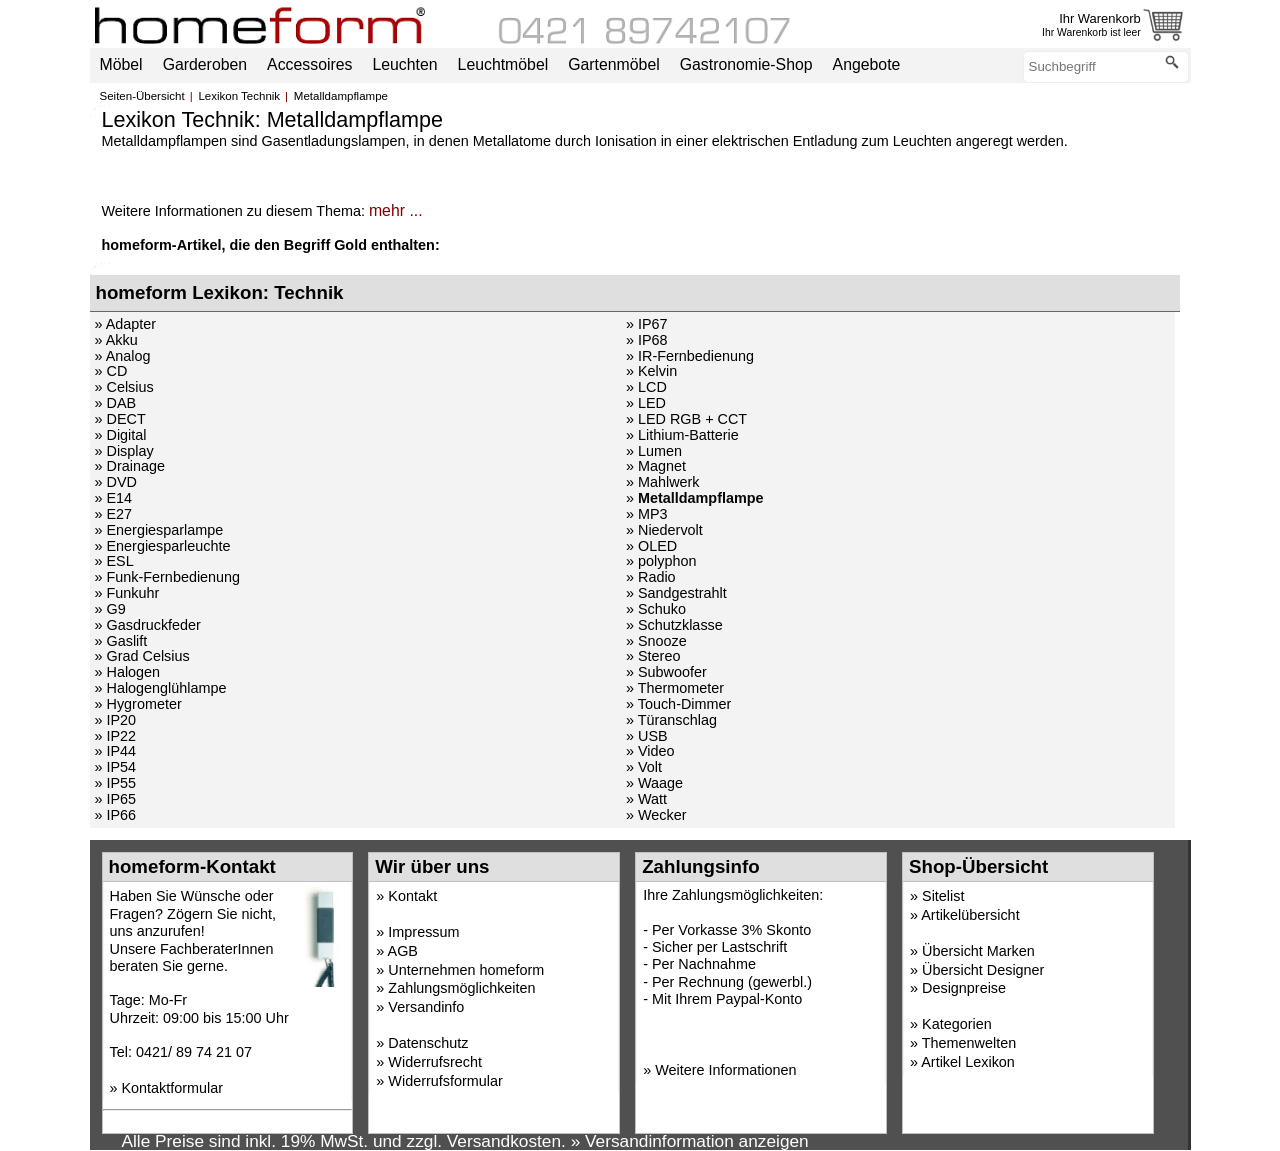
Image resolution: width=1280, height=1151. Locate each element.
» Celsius (124, 387)
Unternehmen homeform (466, 970)
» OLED (651, 546)
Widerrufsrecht (435, 1062)
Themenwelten (969, 1043)
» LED (646, 403)
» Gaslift (121, 641)
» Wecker (656, 815)
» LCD (646, 387)
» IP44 (116, 751)
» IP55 (116, 783)
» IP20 (116, 720)
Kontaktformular (173, 1088)
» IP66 (116, 815)
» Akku (116, 340)
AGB (403, 951)
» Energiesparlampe (159, 530)
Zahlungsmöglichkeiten (461, 988)
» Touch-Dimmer (678, 704)
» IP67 (647, 324)
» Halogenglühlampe (161, 688)
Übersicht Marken (978, 951)
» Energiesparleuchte (163, 546)
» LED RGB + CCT (686, 419)
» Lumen (654, 451)
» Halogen (128, 672)
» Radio (651, 577)
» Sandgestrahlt (676, 593)
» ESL (114, 561)
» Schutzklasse (674, 625)
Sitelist (943, 896)
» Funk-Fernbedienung (168, 577)
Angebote (867, 64)
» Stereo (653, 656)
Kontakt (412, 896)
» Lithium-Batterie (682, 435)
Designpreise (964, 988)
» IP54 (116, 767)
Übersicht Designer (983, 970)
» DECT (120, 419)
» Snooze (656, 641)
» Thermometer (675, 688)
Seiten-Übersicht (142, 96)
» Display (124, 451)
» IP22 (116, 736)
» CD (111, 371)
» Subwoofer (666, 672)
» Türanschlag (671, 720)
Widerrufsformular (445, 1081)
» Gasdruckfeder (148, 625)
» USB (647, 736)
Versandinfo (426, 1007)
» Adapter (126, 324)
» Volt (644, 767)
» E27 (114, 514)
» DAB (116, 403)
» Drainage (130, 466)
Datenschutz (428, 1043)
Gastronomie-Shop (746, 64)
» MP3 (647, 514)
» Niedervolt (664, 530)
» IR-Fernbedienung (690, 356)
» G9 (110, 609)
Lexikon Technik (239, 96)
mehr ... (396, 210)
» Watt (646, 799)
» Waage (654, 783)
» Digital (121, 435)
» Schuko (656, 609)
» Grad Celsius (142, 656)
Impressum (423, 932)
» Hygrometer (138, 704)
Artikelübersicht (970, 915)
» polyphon (661, 561)
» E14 (114, 498)
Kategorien (957, 1024)
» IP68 (647, 340)
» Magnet (656, 466)
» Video (650, 751)
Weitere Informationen (725, 1070)
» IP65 (116, 799)
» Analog (123, 356)
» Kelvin (651, 371)
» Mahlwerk (663, 482)
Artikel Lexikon (968, 1062)
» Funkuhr (127, 593)
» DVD (116, 482)
